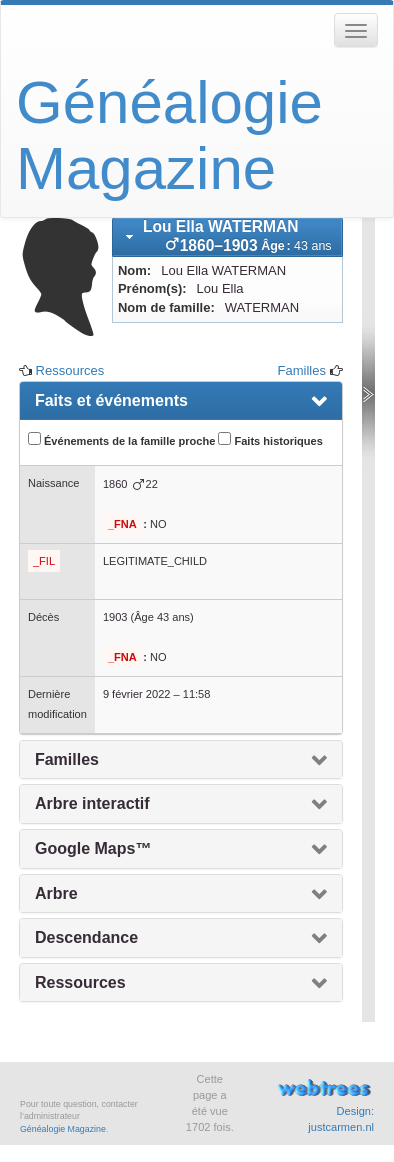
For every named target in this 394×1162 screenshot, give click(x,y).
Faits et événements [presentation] (111, 400)
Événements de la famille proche (121, 439)
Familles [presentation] (67, 759)
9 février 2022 (137, 694)
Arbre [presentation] (56, 893)
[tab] (227, 237)
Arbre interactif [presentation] (92, 803)
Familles (302, 370)
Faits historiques (270, 439)
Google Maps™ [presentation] (93, 848)
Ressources (70, 370)
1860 (115, 484)
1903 (115, 617)
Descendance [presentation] (86, 937)
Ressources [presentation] (80, 982)
